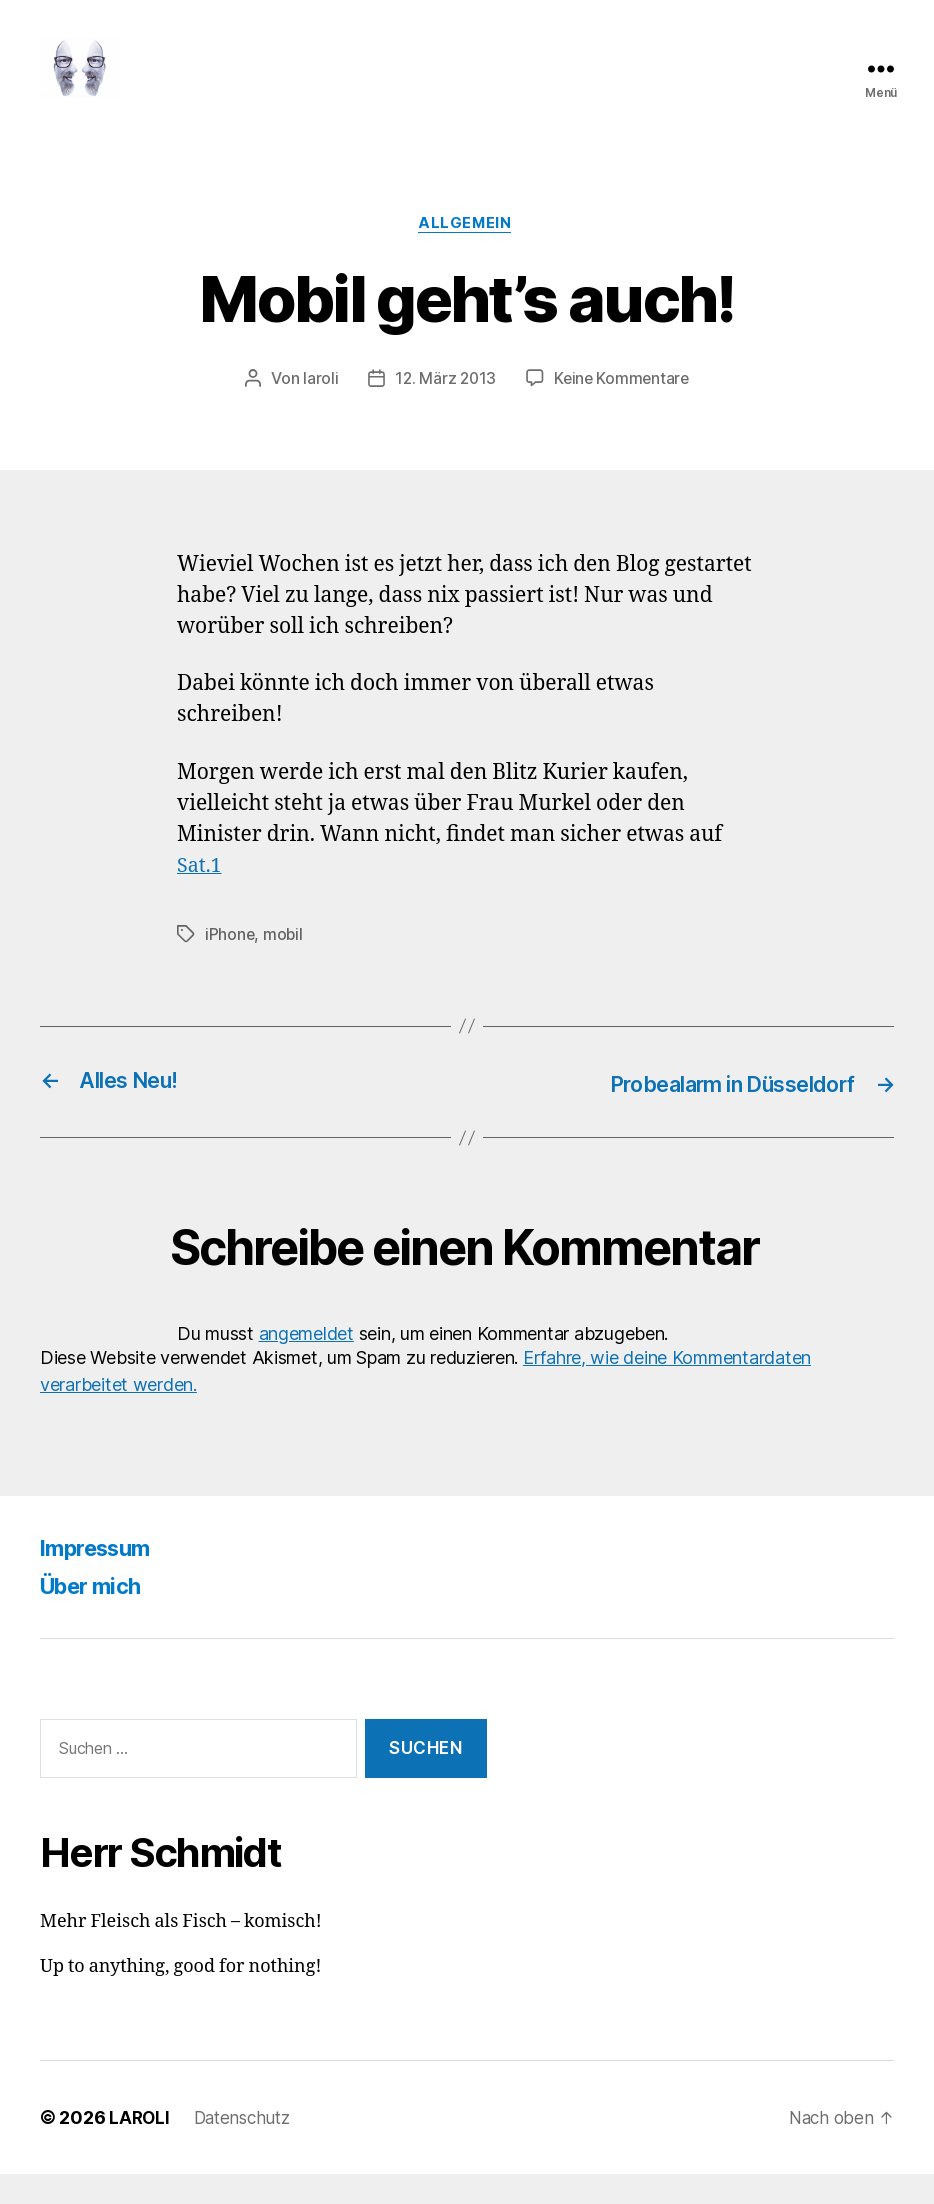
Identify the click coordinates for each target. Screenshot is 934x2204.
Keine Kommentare (623, 411)
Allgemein (467, 255)
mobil (284, 966)
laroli (317, 411)
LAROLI (140, 2147)
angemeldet (306, 1364)
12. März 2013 (444, 411)
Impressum (102, 1578)
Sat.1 (201, 897)
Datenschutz (248, 2147)
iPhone (230, 966)
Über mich (97, 1616)
